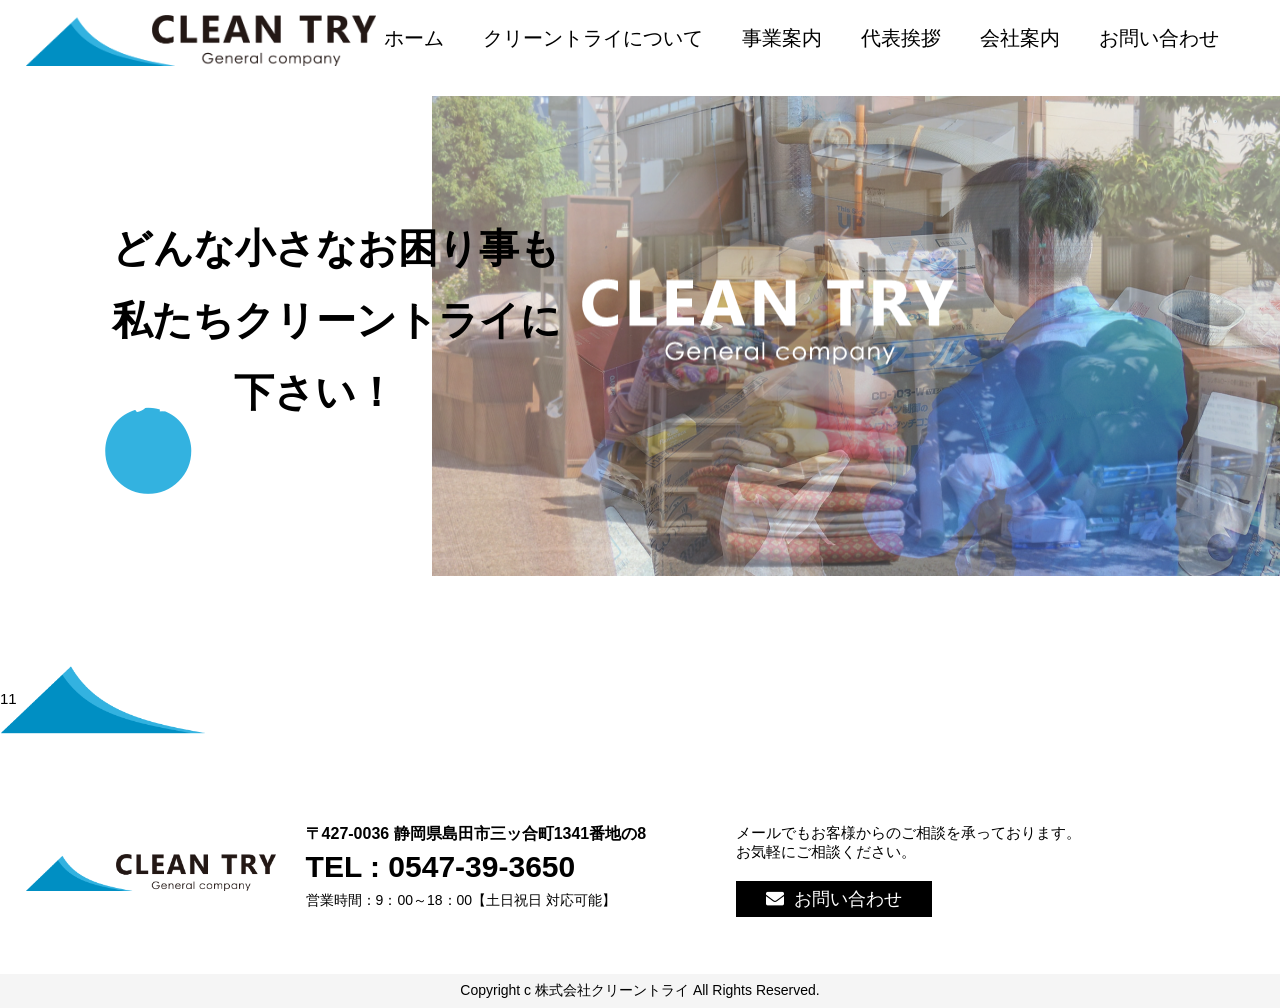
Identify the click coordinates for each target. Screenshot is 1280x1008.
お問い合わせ (1159, 38)
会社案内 (1020, 38)
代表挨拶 (901, 38)
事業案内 (782, 38)
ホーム (414, 38)
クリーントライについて (593, 38)
